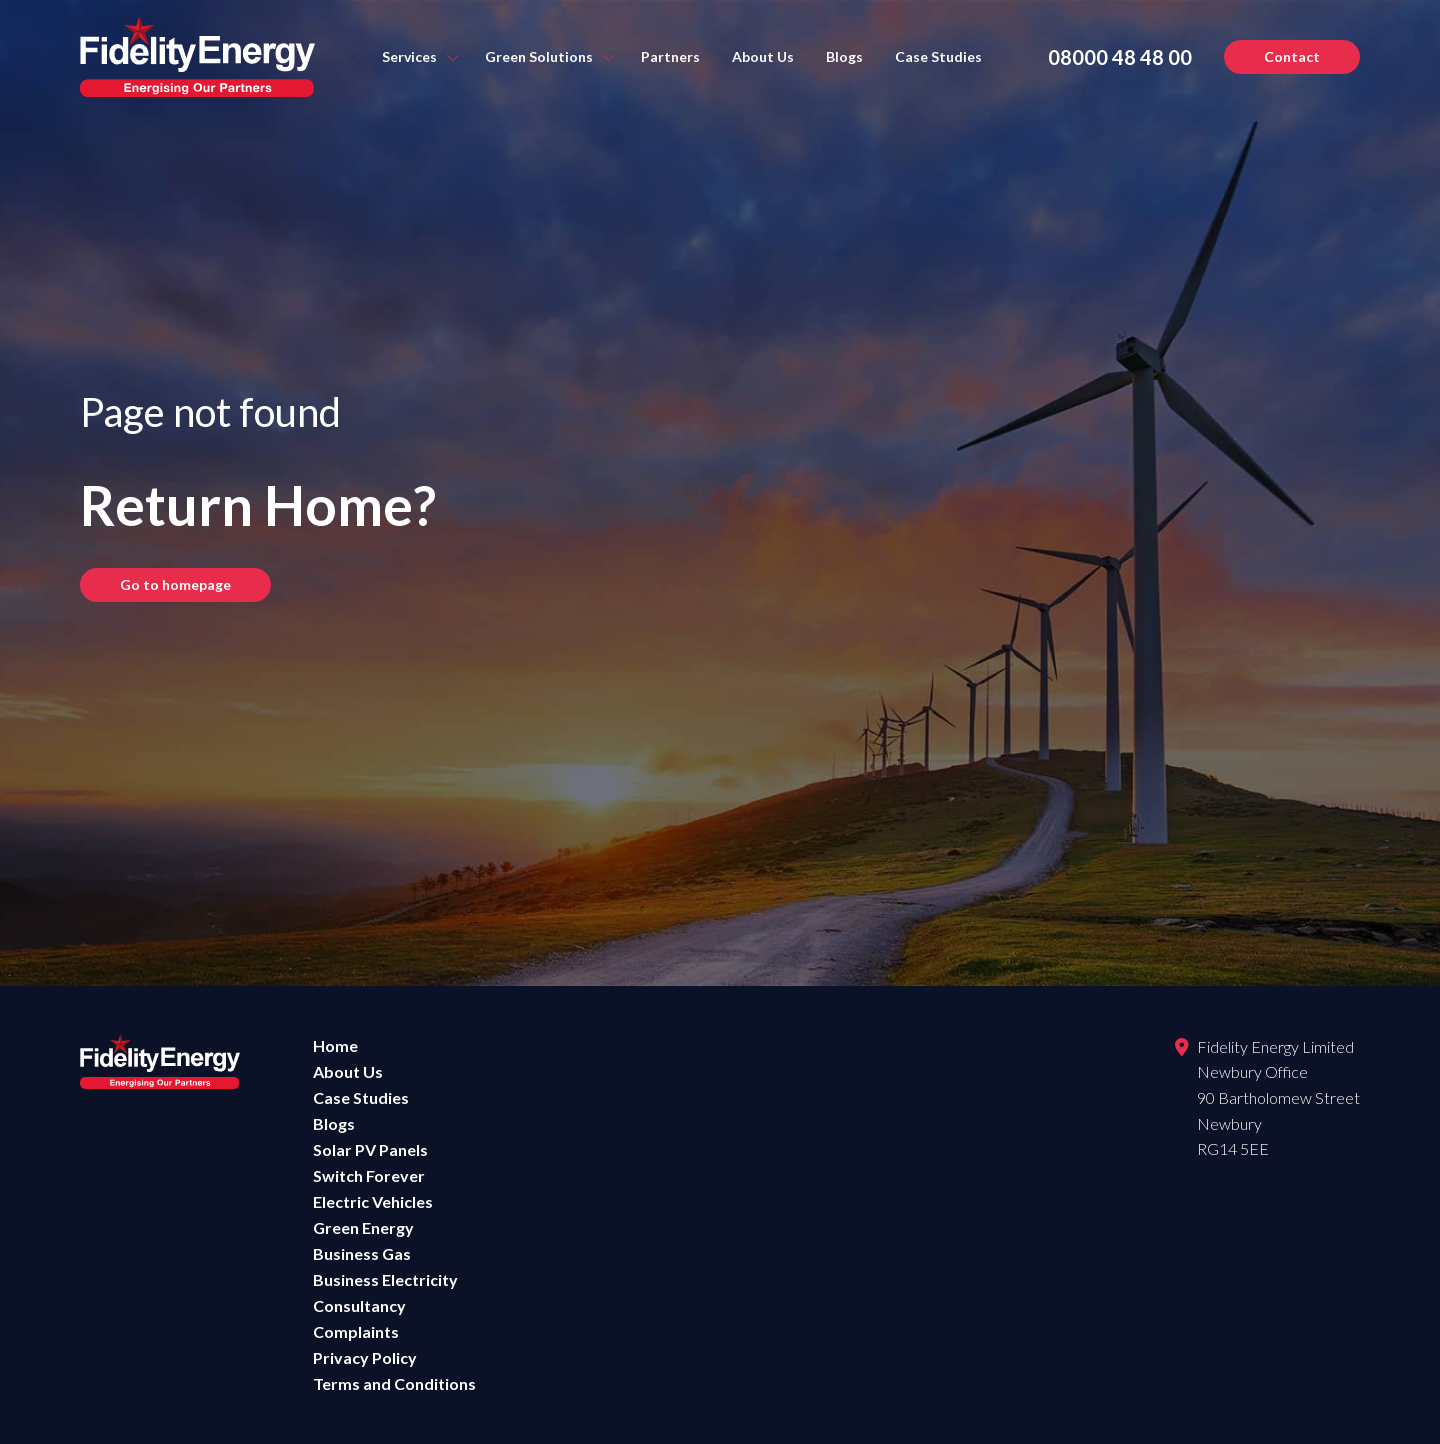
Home (335, 1045)
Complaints (356, 1331)
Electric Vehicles (373, 1201)
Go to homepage (175, 584)
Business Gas (362, 1253)
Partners (670, 56)
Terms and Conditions (394, 1383)
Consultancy (359, 1305)
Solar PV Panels (370, 1149)
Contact (1292, 56)
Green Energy (363, 1227)
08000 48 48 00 (1120, 57)
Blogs (844, 56)
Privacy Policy (365, 1357)
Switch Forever (369, 1175)
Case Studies (938, 56)
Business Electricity (385, 1279)
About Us (763, 56)
